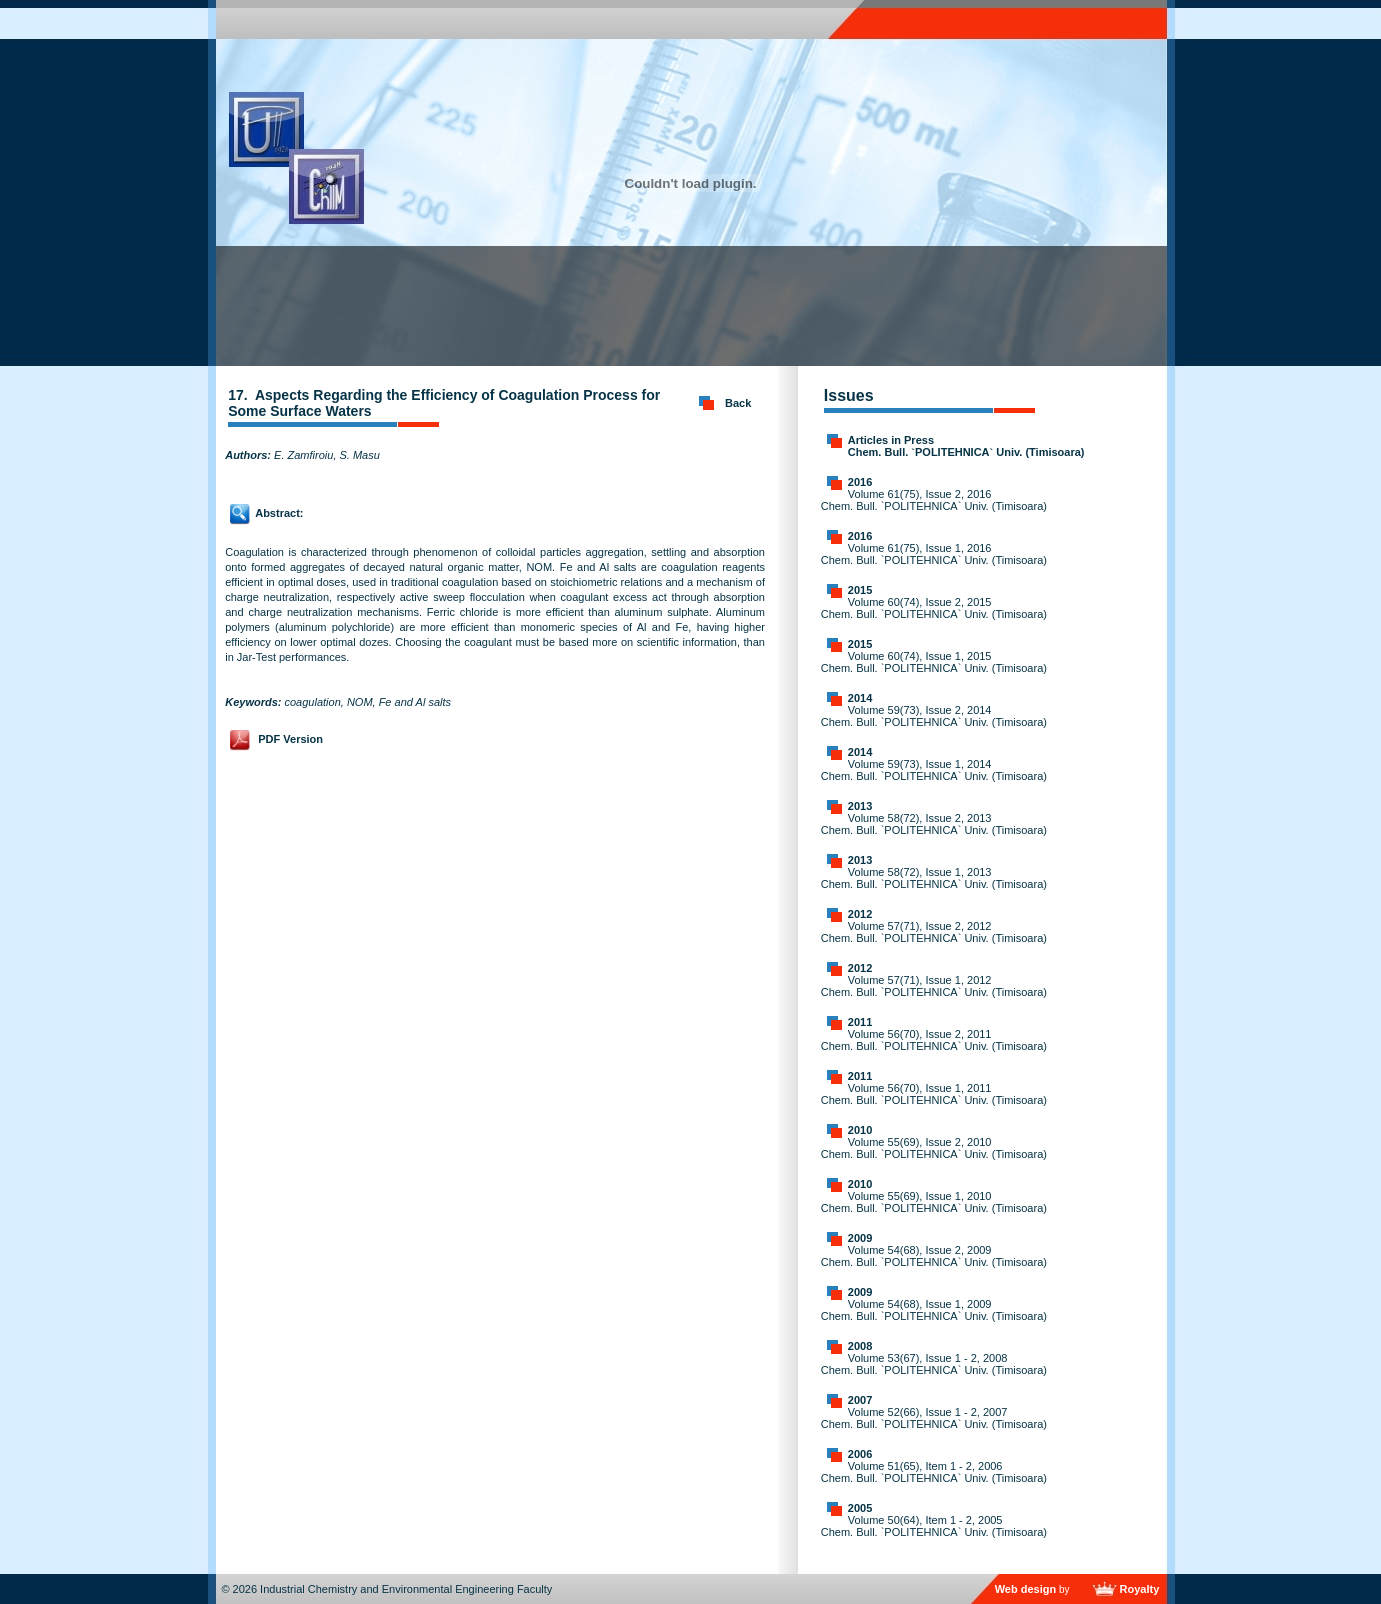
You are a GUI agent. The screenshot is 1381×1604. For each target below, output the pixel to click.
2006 (860, 1454)
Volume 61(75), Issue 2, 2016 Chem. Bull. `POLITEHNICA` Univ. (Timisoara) (934, 500)
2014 (860, 698)
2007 (860, 1400)
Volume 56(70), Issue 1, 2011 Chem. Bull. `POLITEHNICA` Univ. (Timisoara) (934, 1094)
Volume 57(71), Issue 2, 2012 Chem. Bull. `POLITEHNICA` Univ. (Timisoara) (934, 932)
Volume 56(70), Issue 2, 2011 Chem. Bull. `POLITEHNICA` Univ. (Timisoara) (934, 1040)
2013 (860, 806)
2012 (860, 914)
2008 (860, 1346)
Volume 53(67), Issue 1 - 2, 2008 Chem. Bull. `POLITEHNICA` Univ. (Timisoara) (934, 1364)
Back (738, 403)
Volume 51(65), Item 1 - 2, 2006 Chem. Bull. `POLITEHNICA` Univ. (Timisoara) (934, 1472)
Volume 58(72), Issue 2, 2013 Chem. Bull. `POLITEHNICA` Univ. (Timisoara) (934, 824)
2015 (860, 590)
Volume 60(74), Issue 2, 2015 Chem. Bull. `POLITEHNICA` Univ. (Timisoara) (934, 608)
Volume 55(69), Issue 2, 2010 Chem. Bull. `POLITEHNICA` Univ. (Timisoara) (934, 1148)
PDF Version (290, 739)
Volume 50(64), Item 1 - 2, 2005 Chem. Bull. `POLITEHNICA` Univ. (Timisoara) (934, 1526)
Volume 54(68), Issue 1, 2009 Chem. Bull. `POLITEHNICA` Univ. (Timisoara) (934, 1310)
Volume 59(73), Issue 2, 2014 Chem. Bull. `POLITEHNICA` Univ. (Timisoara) (934, 716)
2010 (860, 1130)
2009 (860, 1238)
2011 (860, 1022)
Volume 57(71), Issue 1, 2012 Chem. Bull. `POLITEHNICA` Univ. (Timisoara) (934, 986)
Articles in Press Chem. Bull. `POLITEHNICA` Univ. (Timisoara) (966, 446)
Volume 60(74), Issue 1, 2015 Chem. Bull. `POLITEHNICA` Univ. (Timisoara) (934, 662)
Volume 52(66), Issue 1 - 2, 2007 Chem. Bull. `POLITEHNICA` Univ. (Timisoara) (934, 1418)
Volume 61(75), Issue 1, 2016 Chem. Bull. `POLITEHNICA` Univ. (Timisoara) (934, 554)
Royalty (1140, 1589)
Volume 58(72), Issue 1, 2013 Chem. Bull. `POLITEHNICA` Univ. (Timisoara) (934, 878)
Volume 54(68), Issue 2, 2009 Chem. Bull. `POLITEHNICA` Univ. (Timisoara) (934, 1256)
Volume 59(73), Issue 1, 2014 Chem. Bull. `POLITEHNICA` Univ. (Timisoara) (934, 770)
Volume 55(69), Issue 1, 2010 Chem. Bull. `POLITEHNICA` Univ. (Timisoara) (934, 1202)
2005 (860, 1508)
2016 (860, 482)
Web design (1026, 1589)
